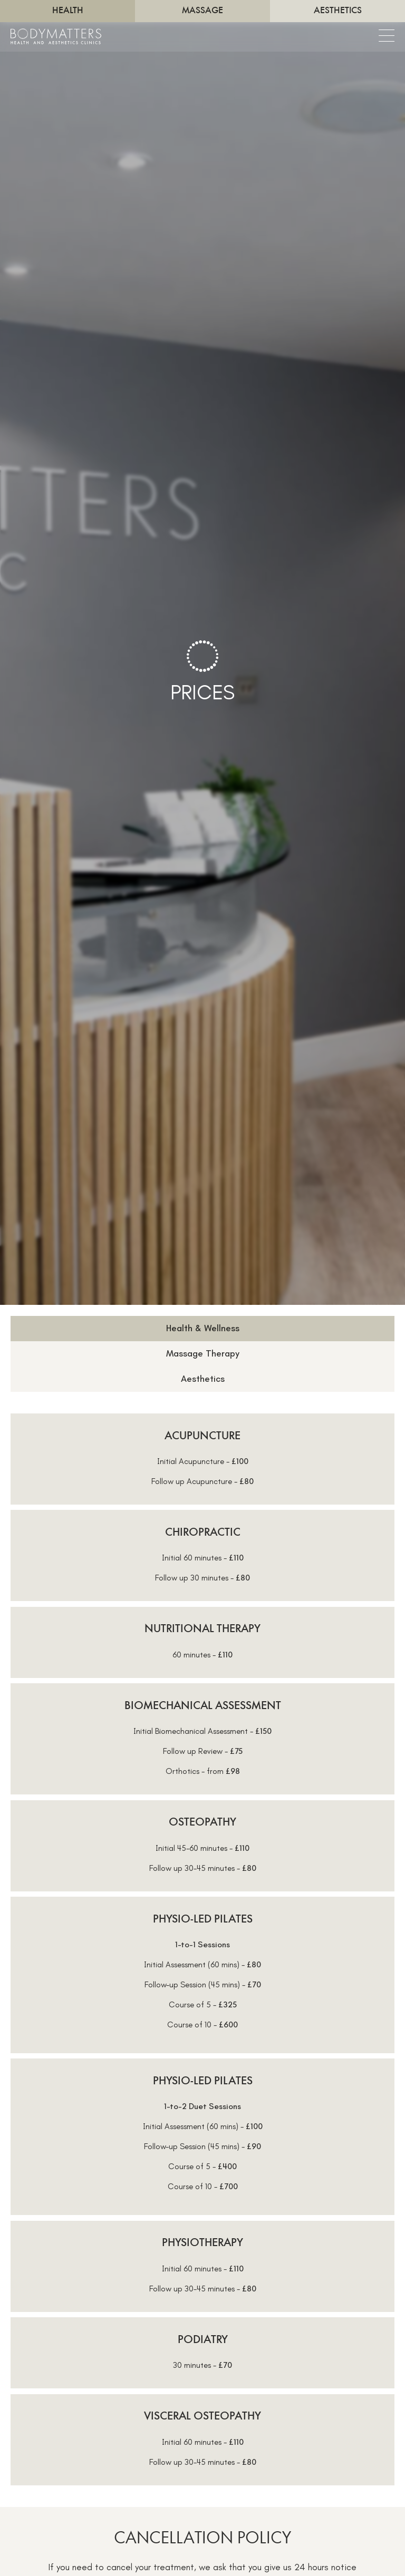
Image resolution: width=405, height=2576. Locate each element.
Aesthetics (338, 10)
